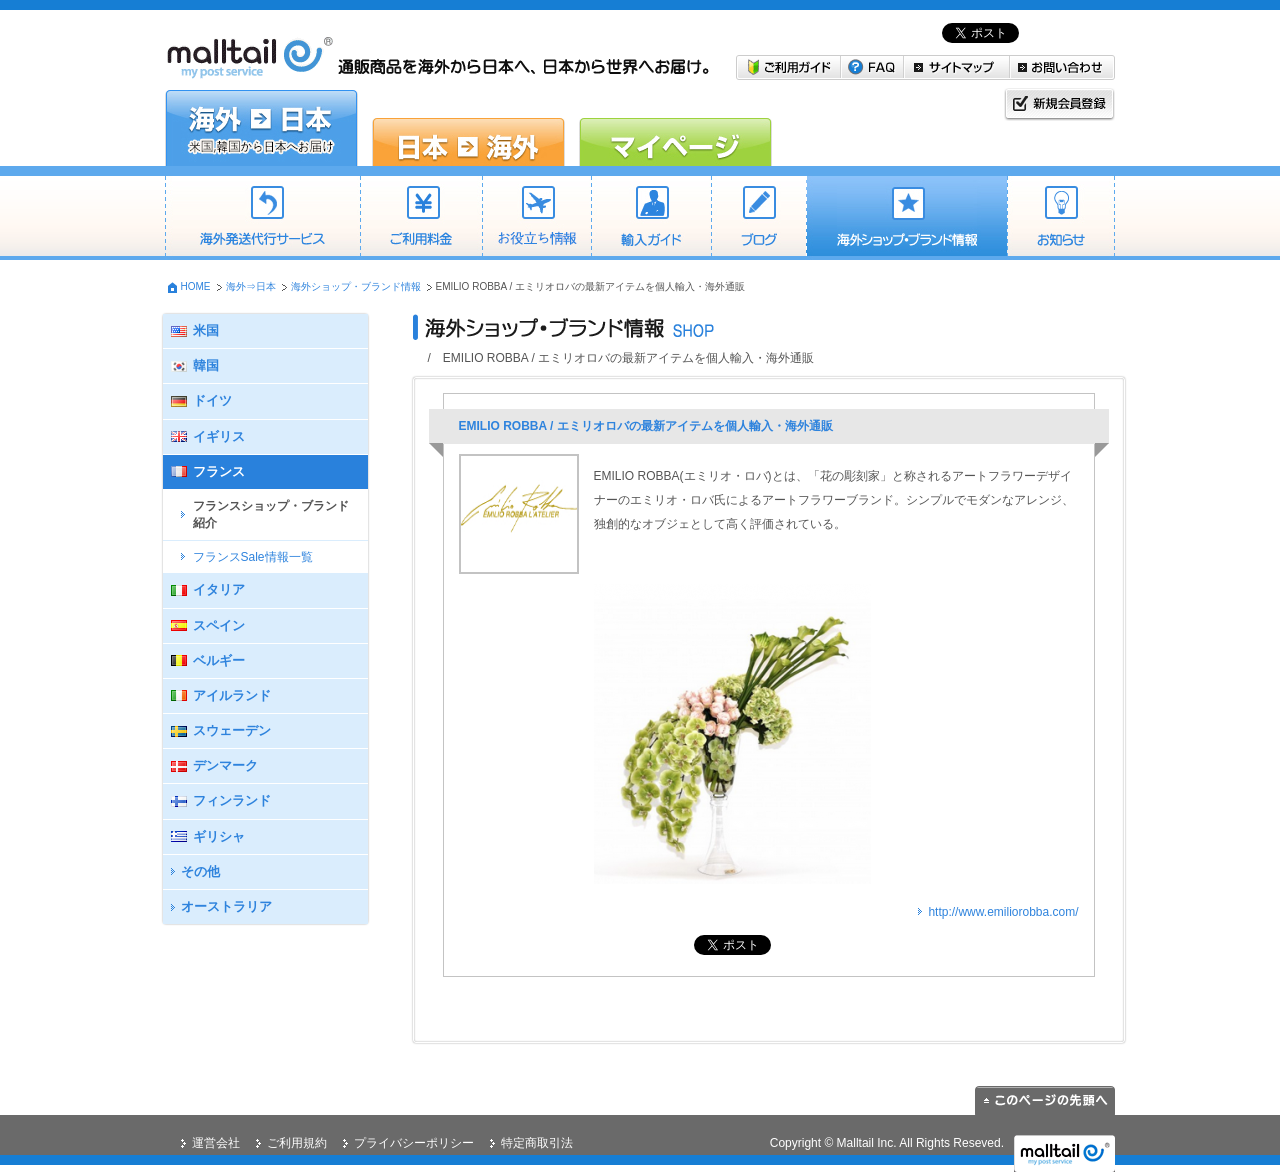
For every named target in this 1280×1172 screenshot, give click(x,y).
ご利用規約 (297, 1143)
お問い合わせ (1062, 67)
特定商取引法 (537, 1143)
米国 (206, 330)
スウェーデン (232, 730)
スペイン (219, 625)
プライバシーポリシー (414, 1143)
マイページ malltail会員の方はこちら (675, 128)
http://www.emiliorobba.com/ (1003, 912)
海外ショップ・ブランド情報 (906, 218)
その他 (200, 871)
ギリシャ (219, 836)
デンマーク (225, 765)
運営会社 (216, 1143)
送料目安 (536, 218)
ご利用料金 (421, 218)
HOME (196, 286)
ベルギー (219, 660)
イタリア (219, 589)
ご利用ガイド (788, 67)
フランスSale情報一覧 (253, 557)
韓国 (206, 365)
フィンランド (232, 800)
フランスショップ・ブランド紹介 (271, 514)
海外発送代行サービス (262, 218)
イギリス (219, 436)
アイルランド (232, 695)
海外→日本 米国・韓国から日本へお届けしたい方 (261, 128)
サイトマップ (957, 67)
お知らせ (1061, 218)
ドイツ (212, 400)
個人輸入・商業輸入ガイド (651, 218)
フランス (219, 471)
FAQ (872, 67)
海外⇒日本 (251, 286)
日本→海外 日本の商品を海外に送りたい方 (468, 128)
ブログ (758, 218)
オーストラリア (226, 906)
